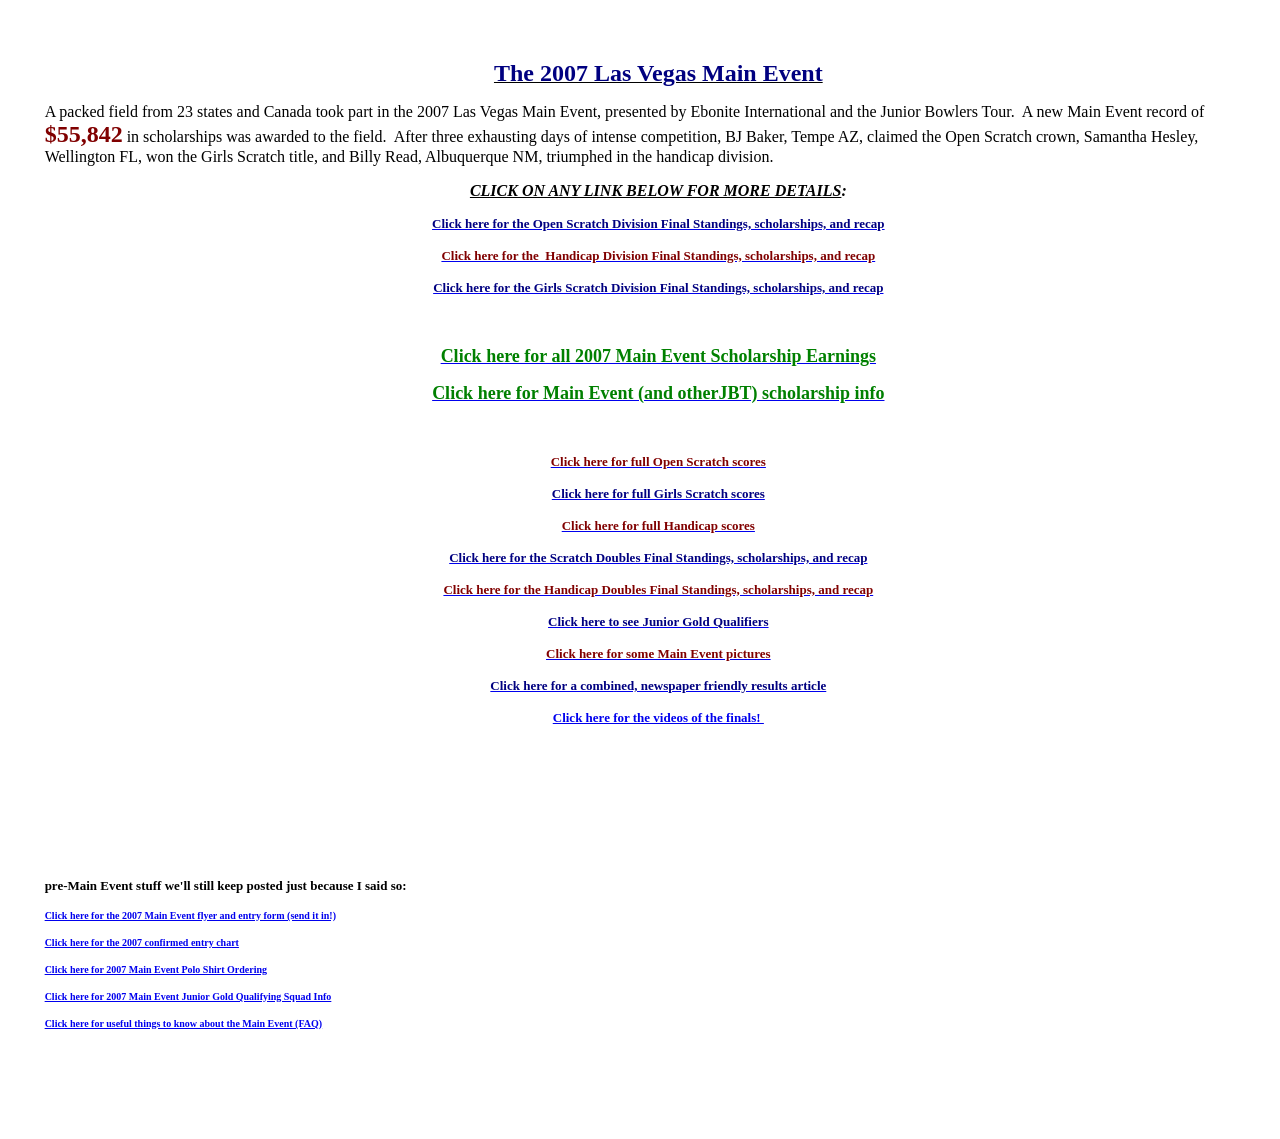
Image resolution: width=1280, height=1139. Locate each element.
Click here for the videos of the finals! (658, 717)
